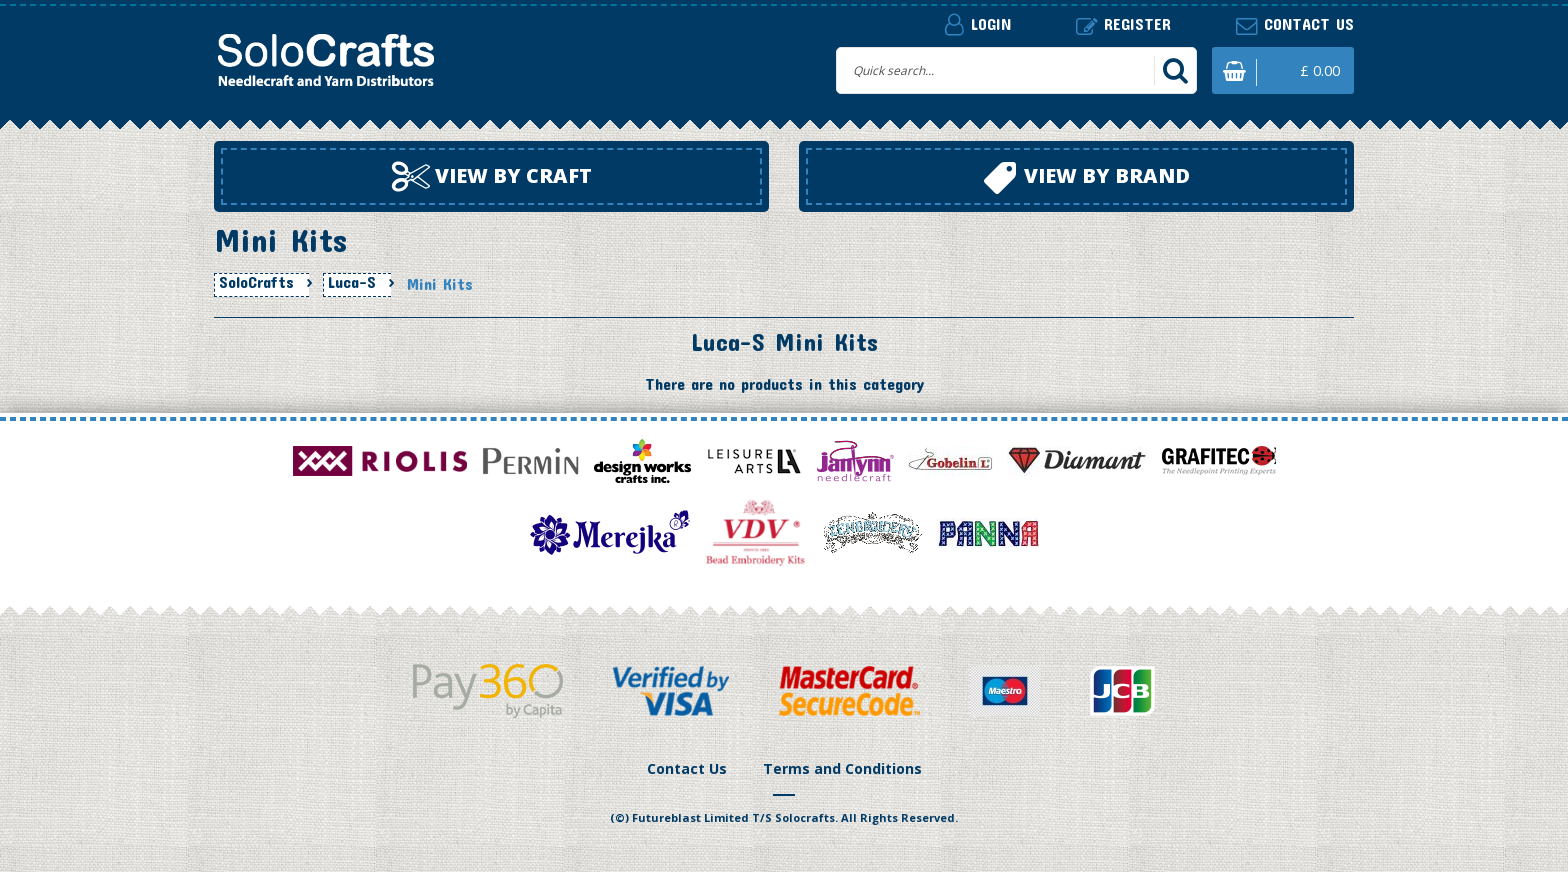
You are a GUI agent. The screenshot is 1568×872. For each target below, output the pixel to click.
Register (1123, 24)
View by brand (1087, 178)
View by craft (492, 177)
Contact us (1295, 24)
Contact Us (687, 768)
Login (978, 24)
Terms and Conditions (842, 768)
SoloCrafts (256, 282)
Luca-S (352, 282)
